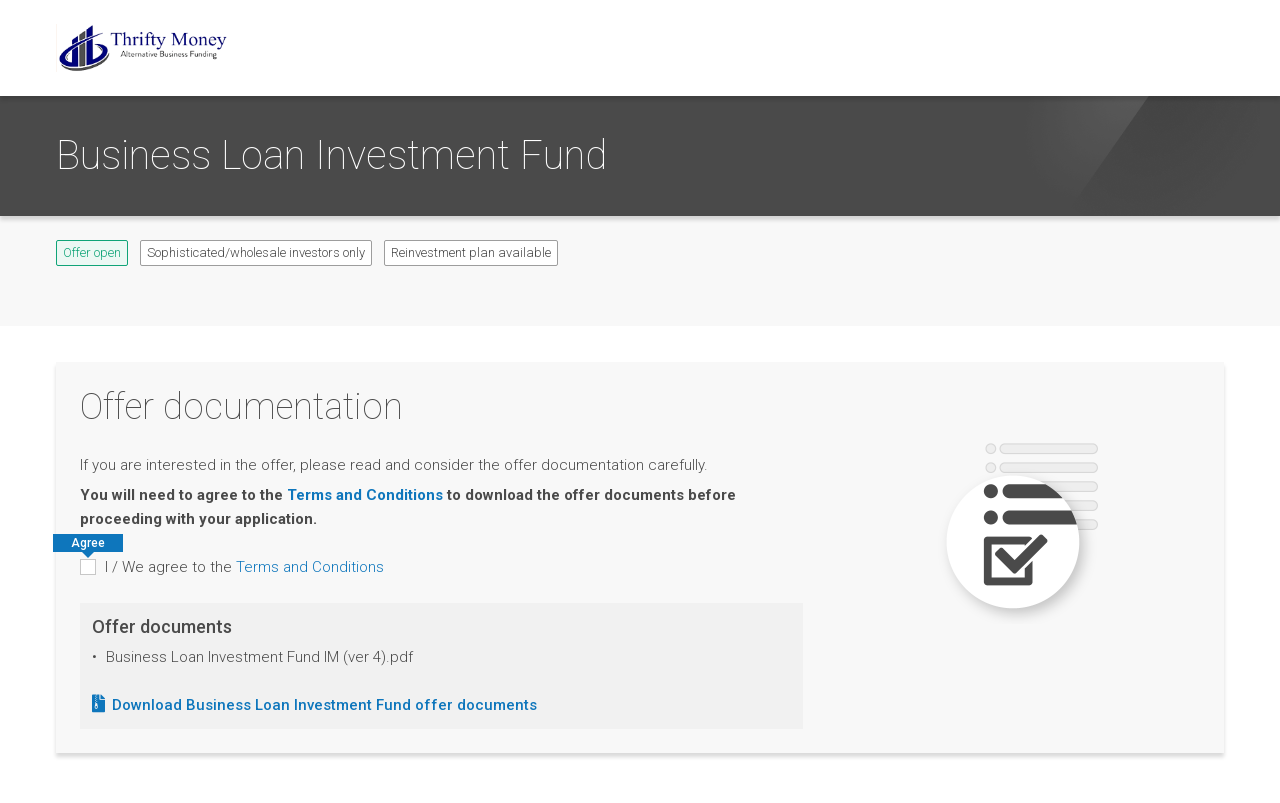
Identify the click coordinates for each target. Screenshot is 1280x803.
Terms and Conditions (365, 495)
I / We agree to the (244, 567)
